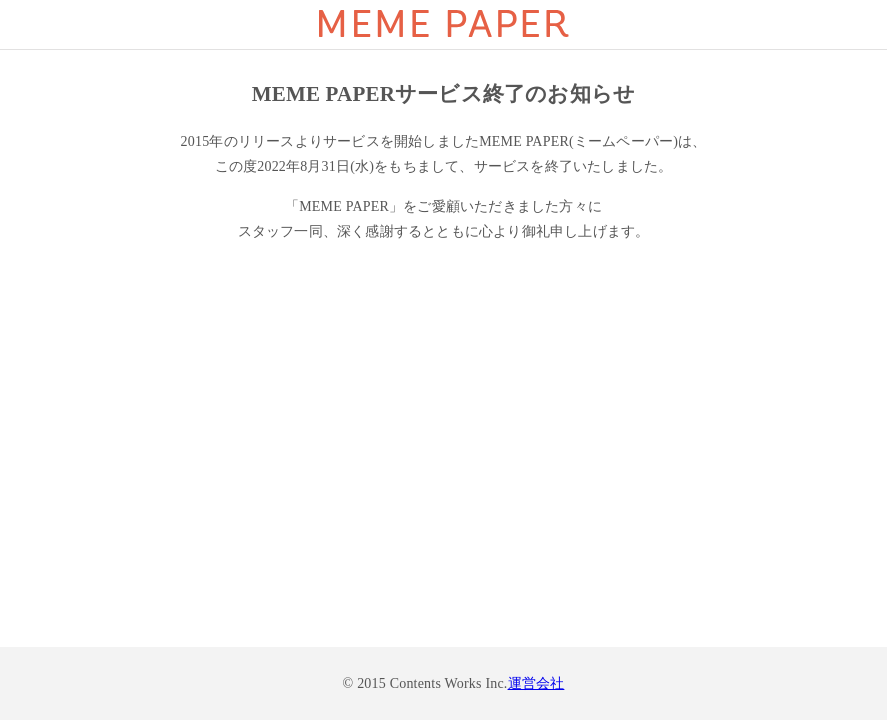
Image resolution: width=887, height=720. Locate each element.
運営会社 (536, 683)
